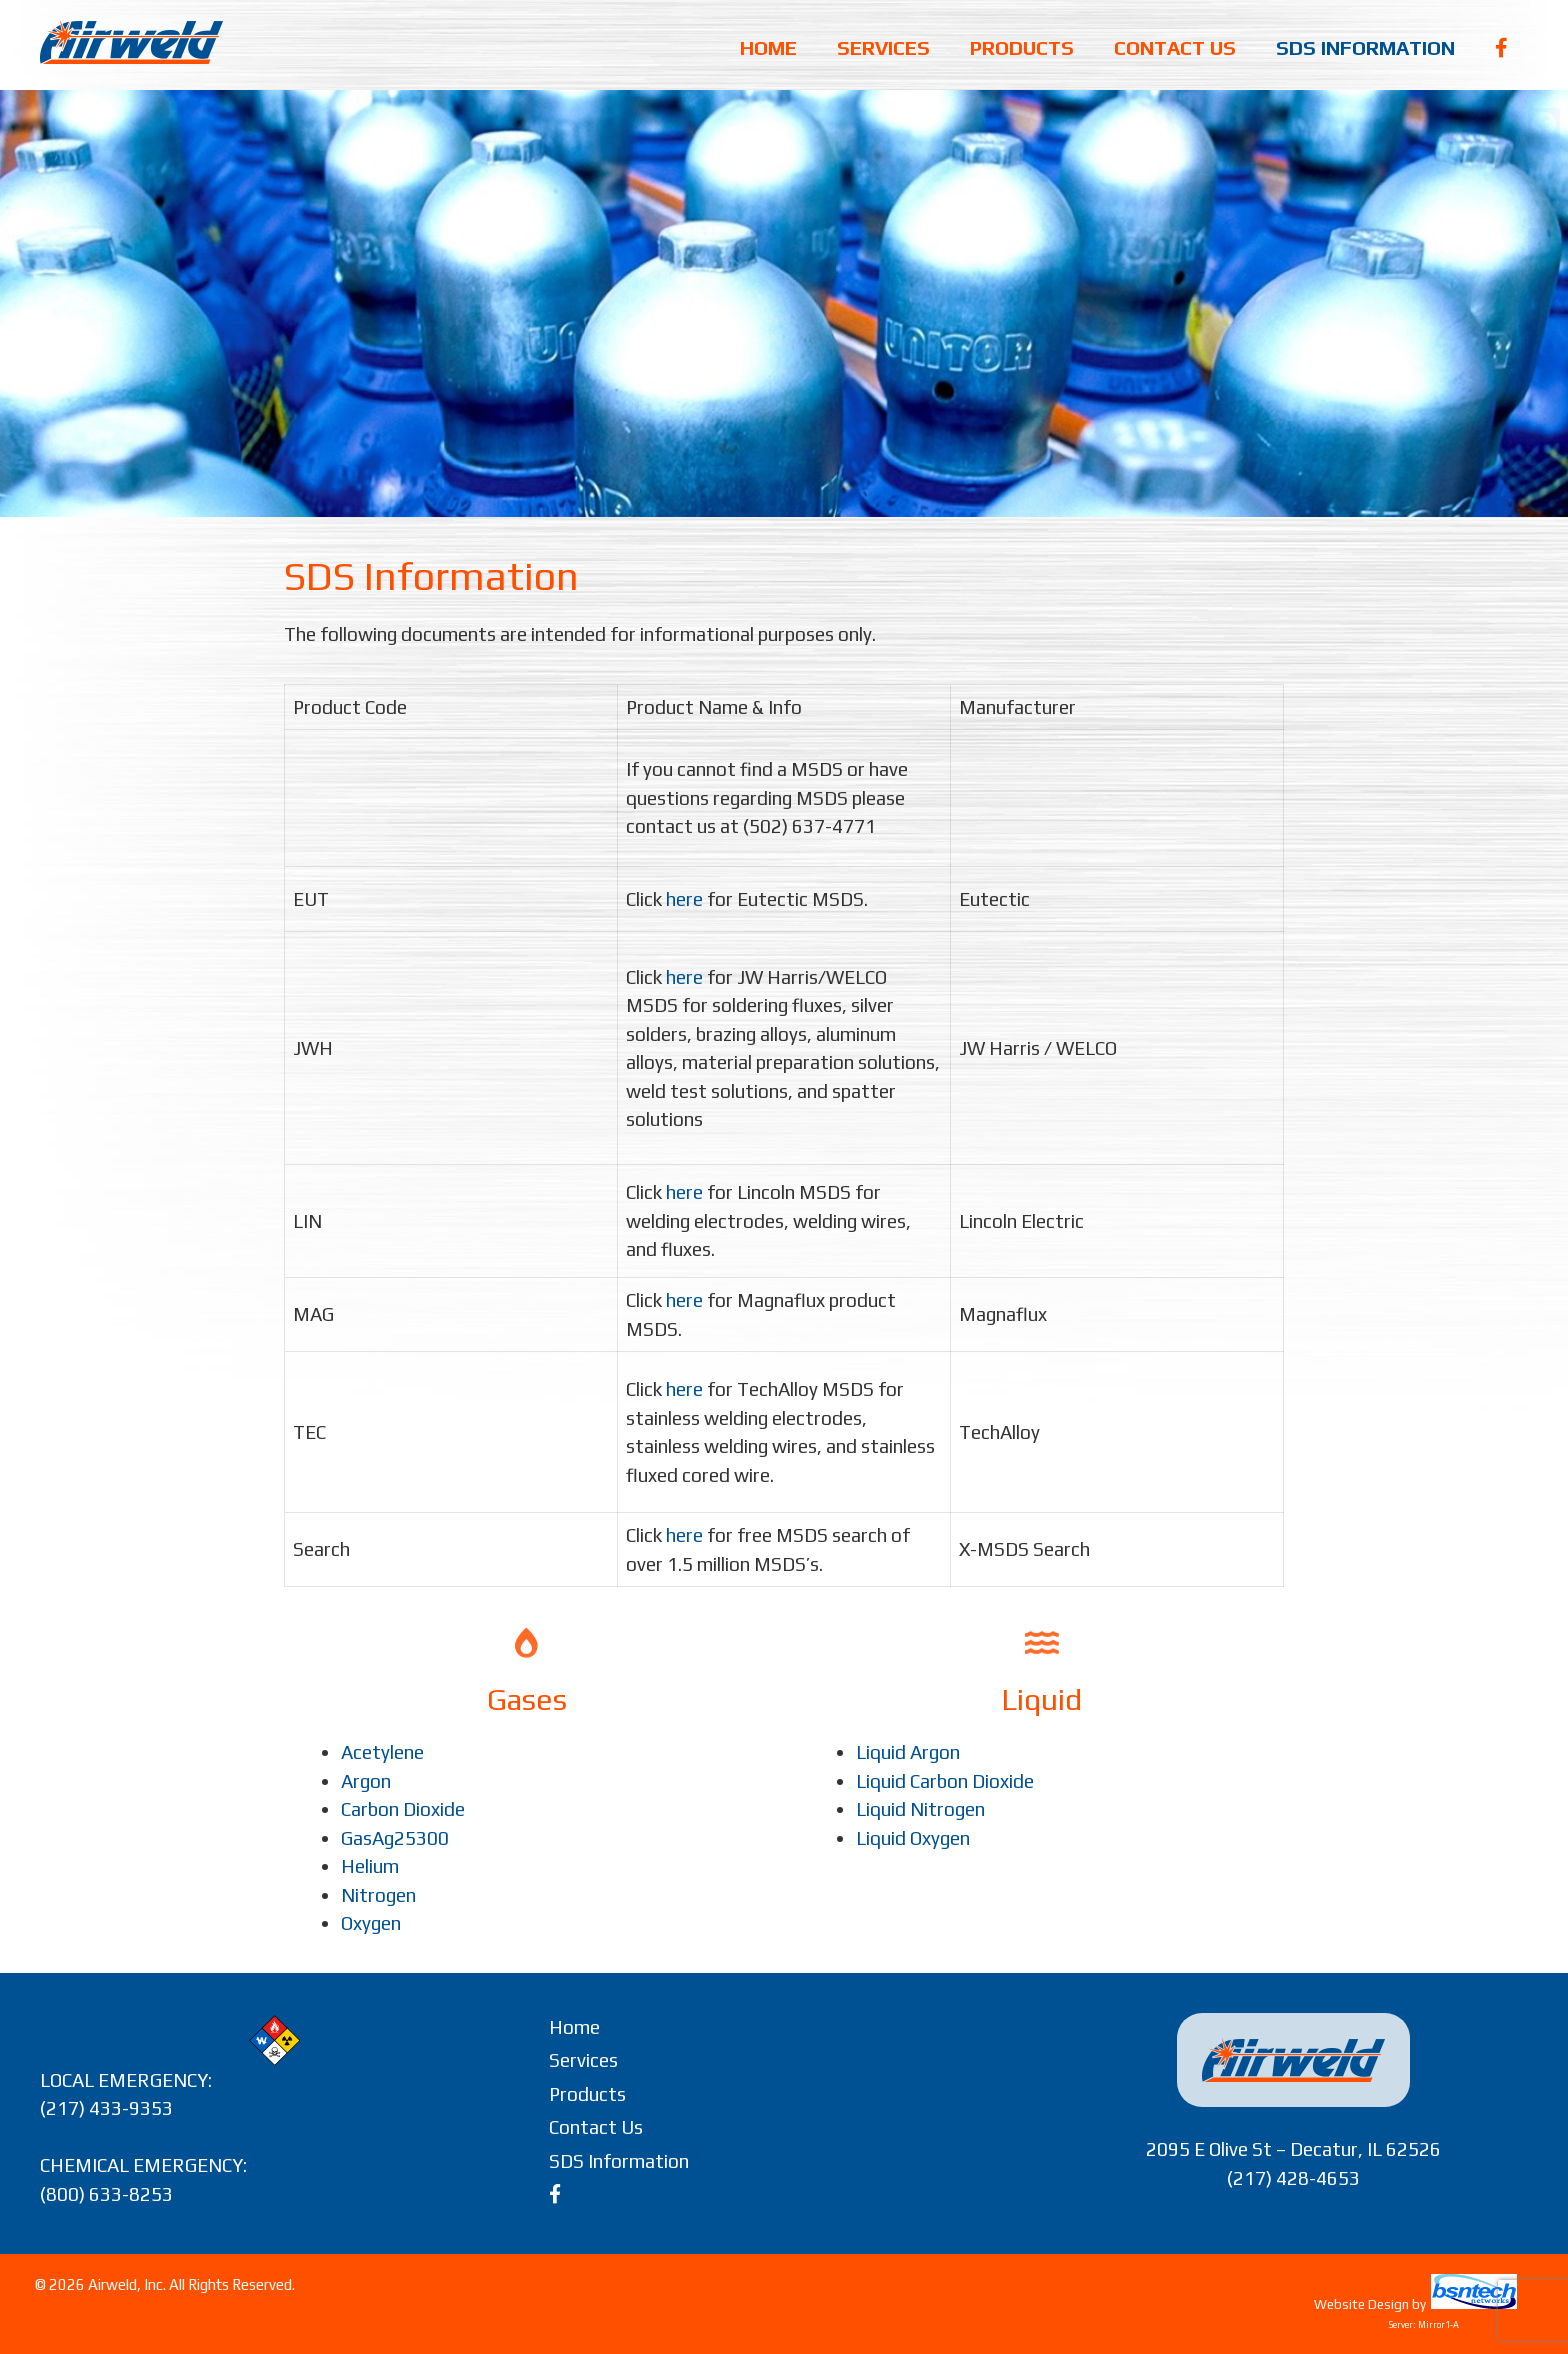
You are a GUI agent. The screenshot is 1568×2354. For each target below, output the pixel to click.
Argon (366, 1781)
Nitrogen (378, 1895)
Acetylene (382, 1752)
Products (1022, 47)
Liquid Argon (908, 1752)
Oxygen (371, 1923)
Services (883, 47)
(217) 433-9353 (106, 2108)
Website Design (1361, 2304)
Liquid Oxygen (913, 1838)
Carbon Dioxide (403, 1809)
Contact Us (1175, 47)
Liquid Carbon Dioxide (945, 1781)
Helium (370, 1866)
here (684, 899)
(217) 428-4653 (1293, 2178)
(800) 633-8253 (106, 2194)
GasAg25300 (395, 1838)
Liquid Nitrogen (920, 1809)
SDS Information (1365, 47)
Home (768, 47)
